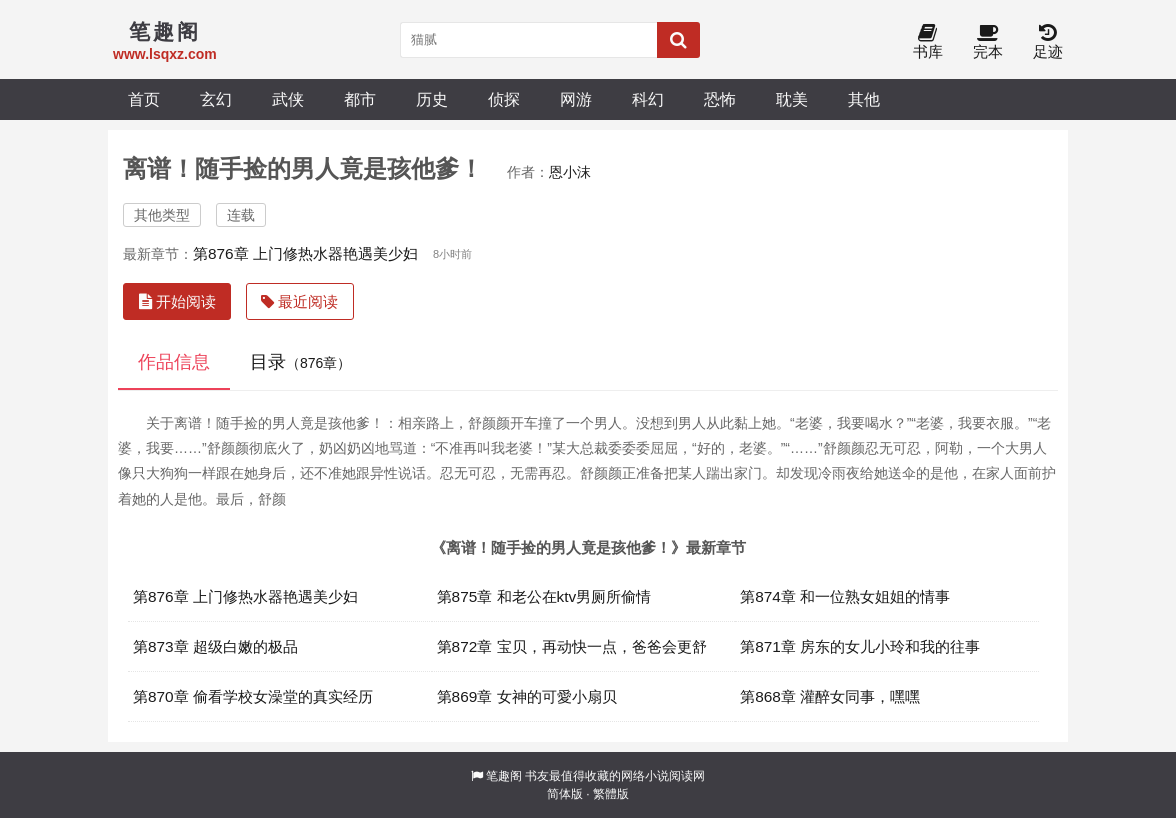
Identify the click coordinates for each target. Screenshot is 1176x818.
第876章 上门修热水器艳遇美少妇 (305, 253)
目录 (300, 362)
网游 (576, 99)
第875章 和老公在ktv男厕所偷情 (544, 596)
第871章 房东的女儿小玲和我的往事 (860, 646)
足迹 (1048, 42)
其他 (864, 99)
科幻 (648, 99)
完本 (988, 42)
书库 (928, 42)
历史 (432, 99)
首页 (144, 99)
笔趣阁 (504, 776)
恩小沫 (570, 172)
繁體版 (611, 794)
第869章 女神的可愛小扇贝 (527, 696)
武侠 (288, 99)
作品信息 (174, 362)
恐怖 (720, 99)
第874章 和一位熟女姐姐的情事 (845, 596)
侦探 (504, 99)
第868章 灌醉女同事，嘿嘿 (830, 696)
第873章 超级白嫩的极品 (215, 646)
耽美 (792, 99)
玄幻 (216, 99)
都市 (360, 99)
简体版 (565, 794)
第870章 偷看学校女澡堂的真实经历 (253, 696)
